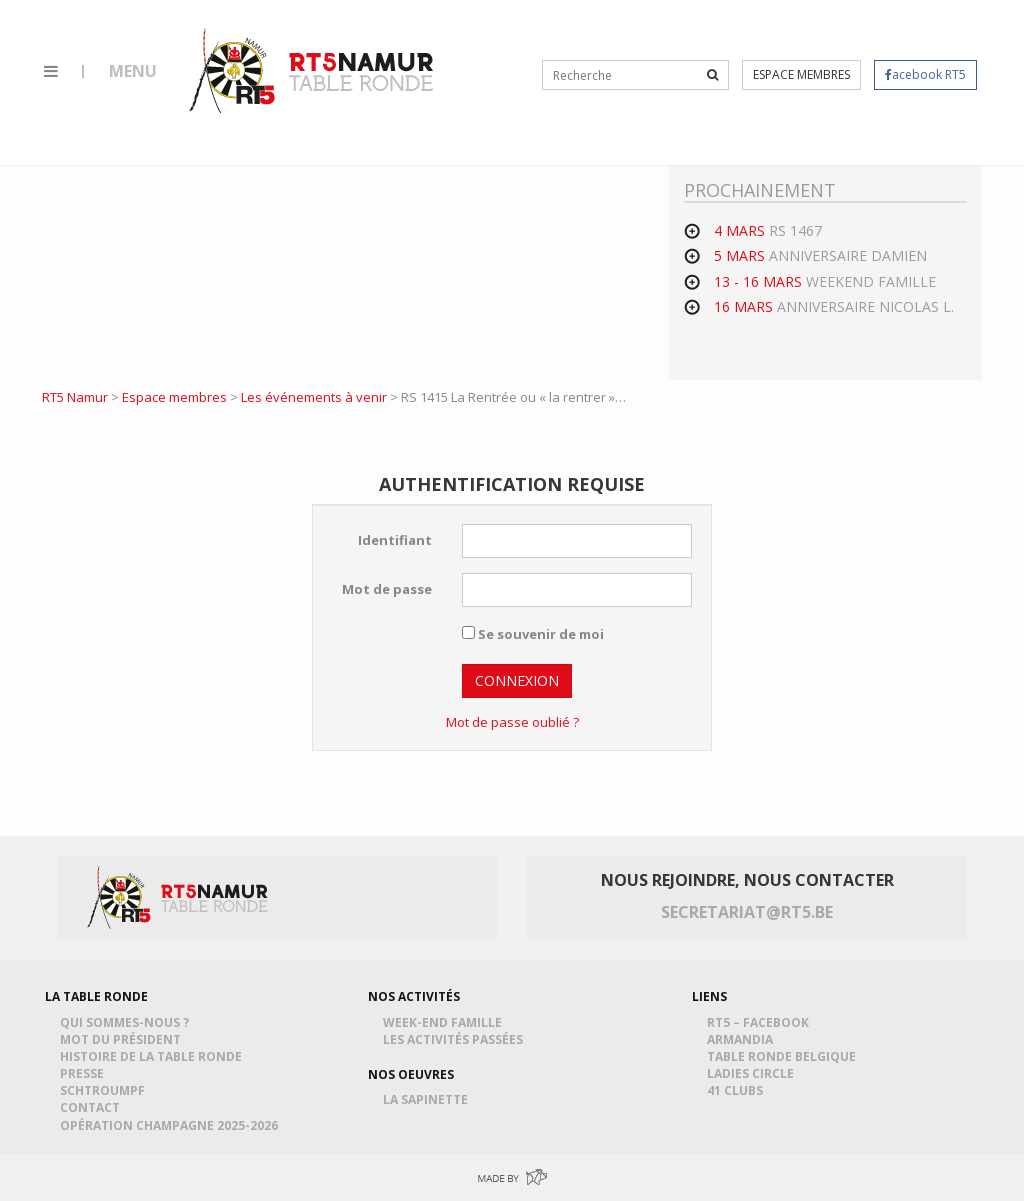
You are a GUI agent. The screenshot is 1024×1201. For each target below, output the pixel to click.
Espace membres (801, 74)
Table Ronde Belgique (784, 1056)
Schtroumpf (105, 1090)
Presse (85, 1073)
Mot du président (123, 1039)
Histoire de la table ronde (154, 1056)
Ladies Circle (753, 1073)
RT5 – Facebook (761, 1022)
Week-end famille (445, 1022)
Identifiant (395, 540)
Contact (93, 1107)
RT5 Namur (313, 70)
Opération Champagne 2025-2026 (172, 1125)
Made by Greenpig (512, 1177)
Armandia (743, 1039)
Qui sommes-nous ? (127, 1022)
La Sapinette (428, 1099)
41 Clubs (738, 1090)
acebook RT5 (925, 74)
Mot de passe (387, 589)
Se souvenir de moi (533, 634)
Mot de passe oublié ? (512, 722)
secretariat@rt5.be (747, 912)
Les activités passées (456, 1039)
